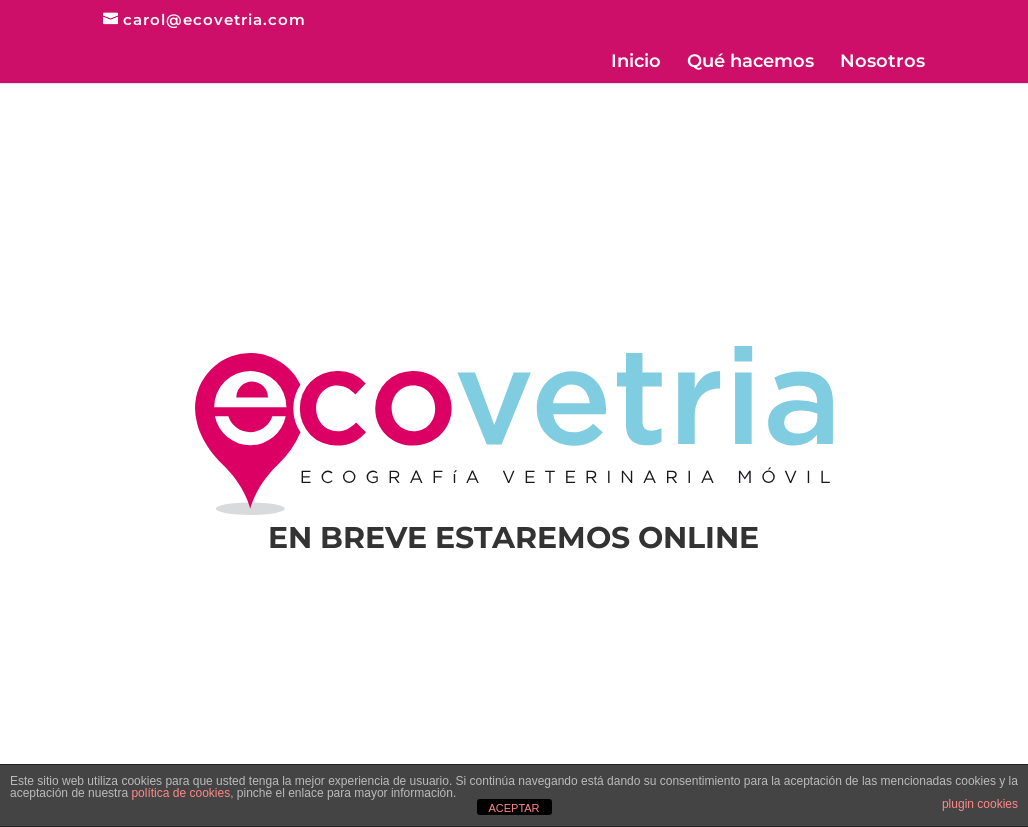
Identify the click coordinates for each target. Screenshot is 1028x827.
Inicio (636, 63)
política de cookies (180, 793)
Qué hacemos (750, 63)
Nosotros (882, 63)
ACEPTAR (513, 808)
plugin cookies (980, 804)
